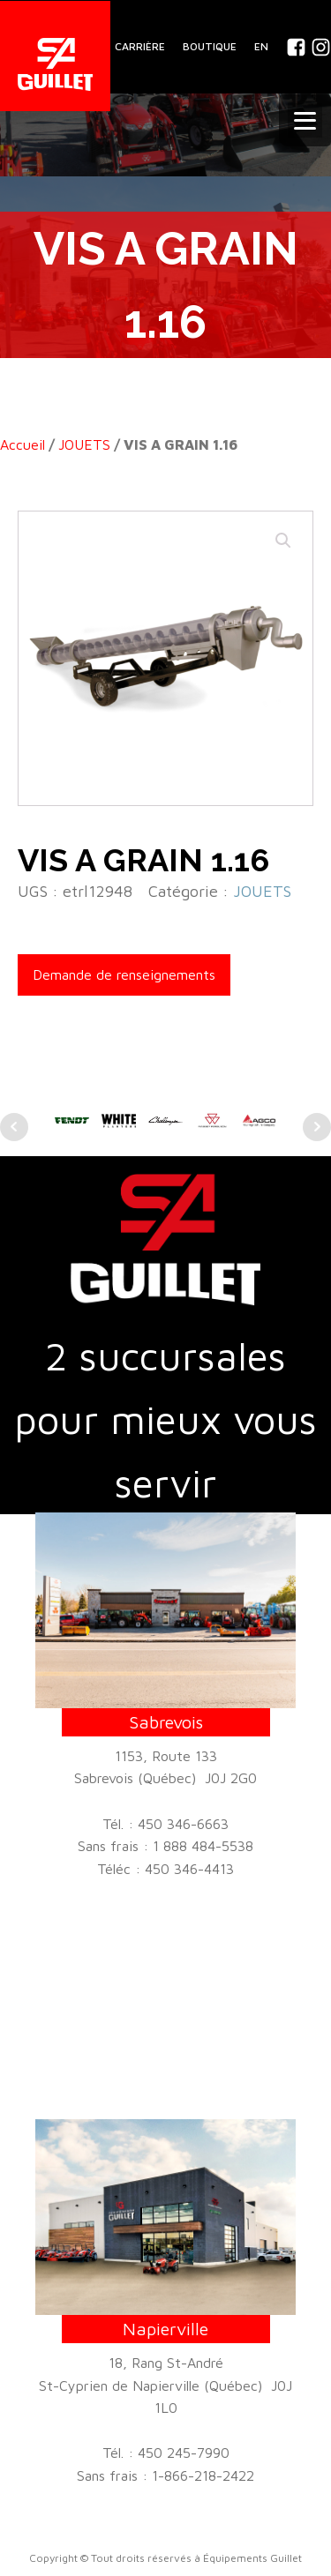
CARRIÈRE (140, 46)
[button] (283, 540)
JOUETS (84, 444)
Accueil (22, 444)
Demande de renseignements (124, 974)
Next (317, 1127)
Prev (14, 1127)
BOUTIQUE (210, 46)
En (261, 46)
